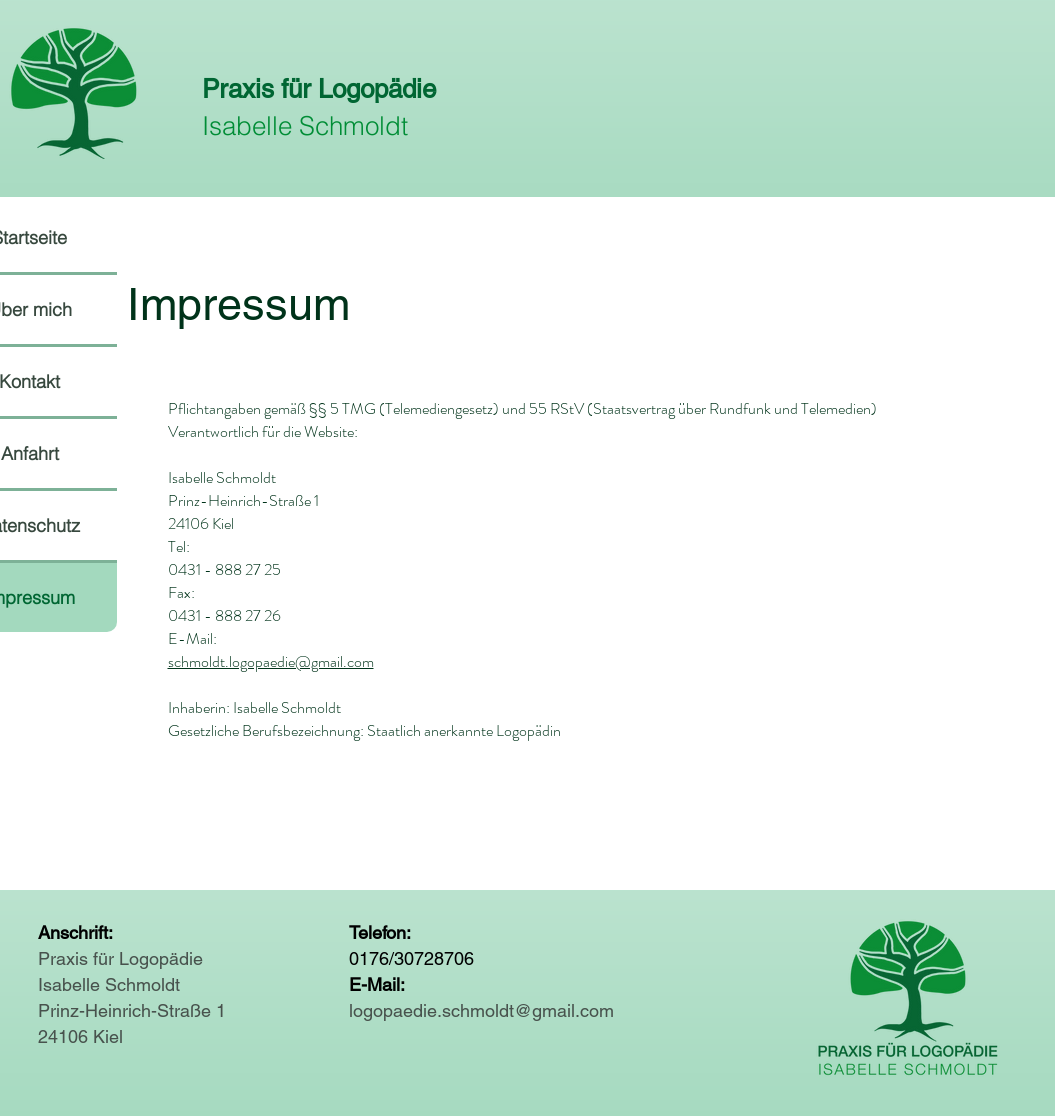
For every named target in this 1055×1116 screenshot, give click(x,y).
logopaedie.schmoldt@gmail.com (481, 1010)
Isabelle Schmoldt (305, 126)
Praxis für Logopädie (319, 89)
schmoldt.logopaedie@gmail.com (271, 661)
